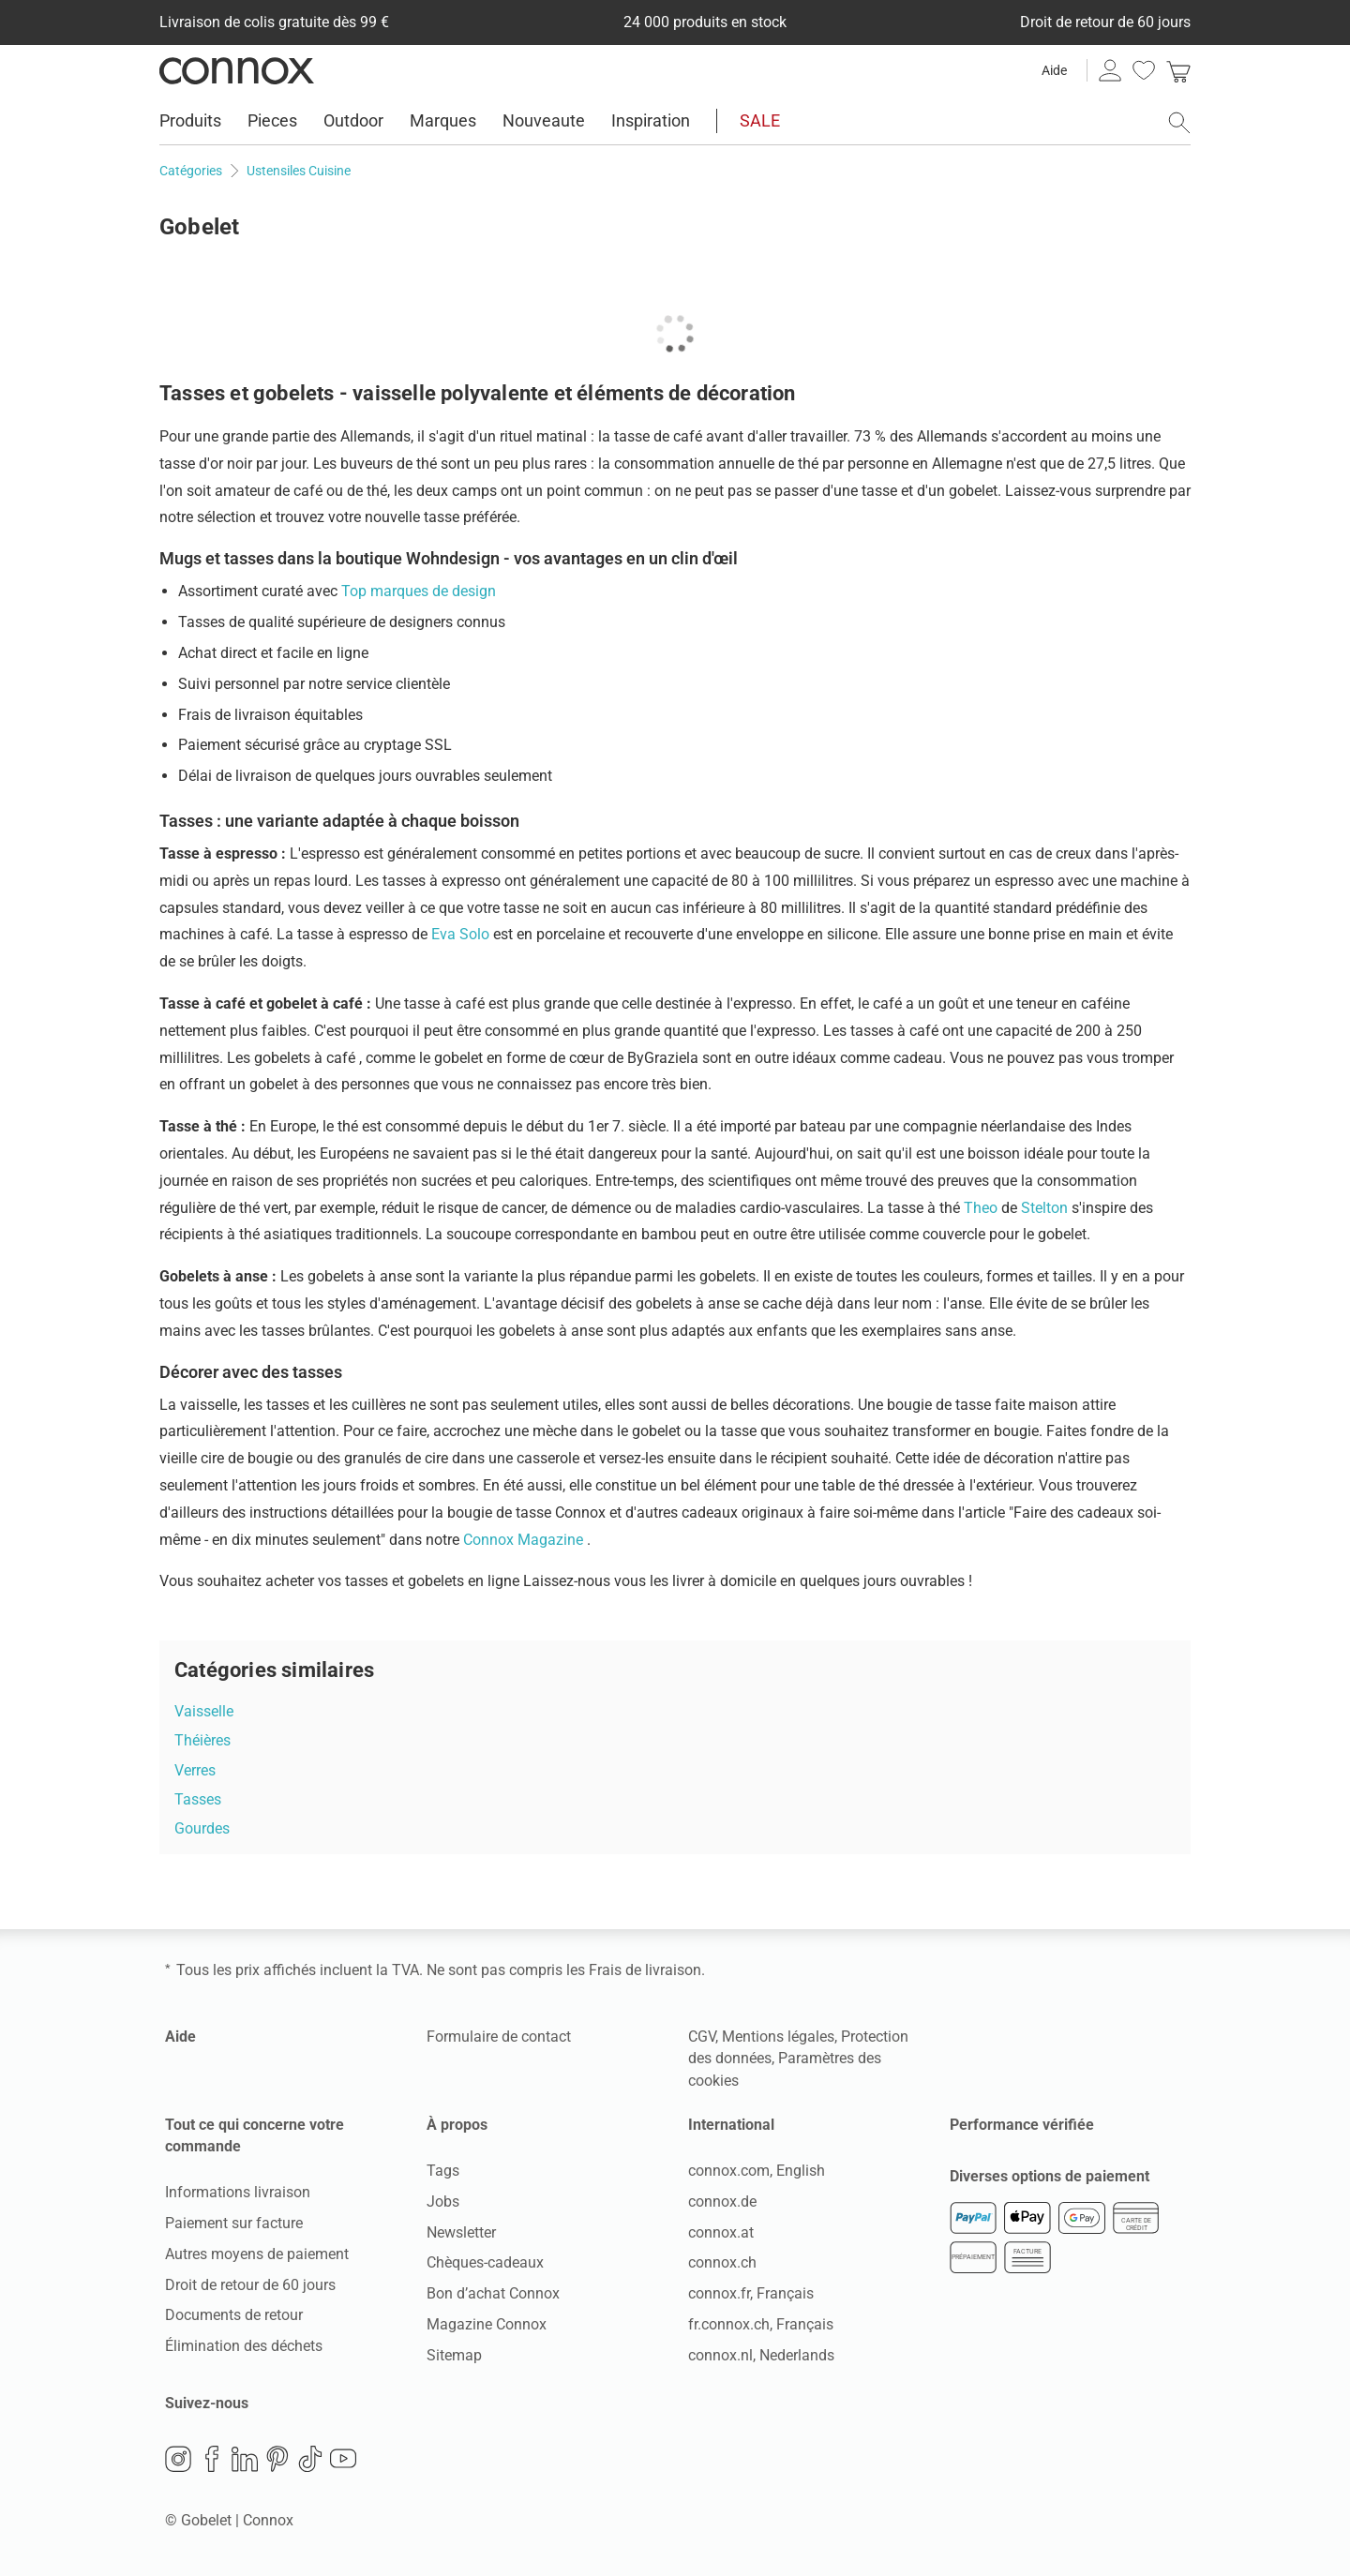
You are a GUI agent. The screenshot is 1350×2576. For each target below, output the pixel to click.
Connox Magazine (525, 1540)
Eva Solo (462, 934)
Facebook (212, 2459)
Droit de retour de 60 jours (250, 2285)
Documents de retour (234, 2315)
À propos (457, 2125)
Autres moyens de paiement (257, 2254)
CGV (701, 2036)
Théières (202, 1740)
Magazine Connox (487, 2324)
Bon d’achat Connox (493, 2293)
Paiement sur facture (234, 2223)
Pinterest (277, 2459)
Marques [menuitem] (443, 120)
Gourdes (202, 1828)
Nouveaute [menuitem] (543, 120)
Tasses (197, 1799)
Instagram (178, 2459)
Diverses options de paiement (1049, 2176)
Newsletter (461, 2232)
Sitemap (454, 2355)
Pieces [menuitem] (272, 120)
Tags (443, 2170)
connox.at (721, 2232)
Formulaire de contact (499, 2036)
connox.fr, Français (751, 2293)
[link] (1178, 70)
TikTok (310, 2459)
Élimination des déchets (243, 2346)
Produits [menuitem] (190, 120)
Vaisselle (203, 1711)
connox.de (722, 2201)
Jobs (443, 2201)
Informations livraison (237, 2192)
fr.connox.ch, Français (760, 2324)
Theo (982, 1208)
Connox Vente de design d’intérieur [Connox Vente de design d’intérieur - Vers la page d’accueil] (236, 70)
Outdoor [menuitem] (353, 120)
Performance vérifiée (1022, 2125)
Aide (1054, 70)
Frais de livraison (645, 1970)
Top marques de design (418, 591)
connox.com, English (756, 2170)
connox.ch (722, 2262)
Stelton (1046, 1208)
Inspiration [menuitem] (650, 120)
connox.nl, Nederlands (761, 2355)
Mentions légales (778, 2036)
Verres (195, 1770)
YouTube (343, 2459)
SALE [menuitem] (760, 120)
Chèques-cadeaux (485, 2262)
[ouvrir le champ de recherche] (1179, 123)
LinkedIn (245, 2459)
